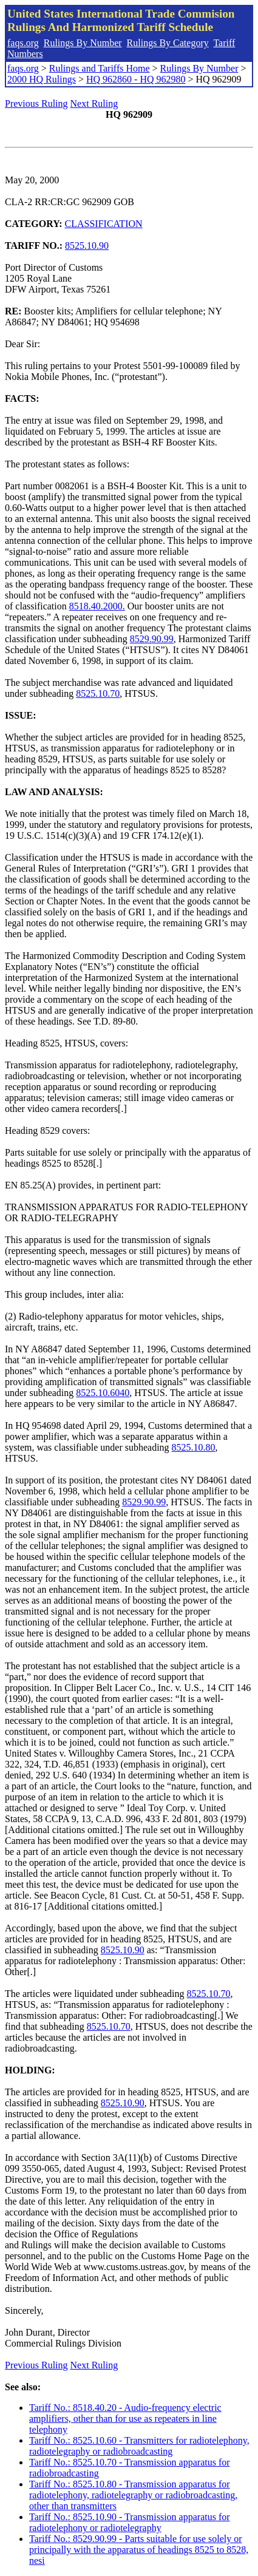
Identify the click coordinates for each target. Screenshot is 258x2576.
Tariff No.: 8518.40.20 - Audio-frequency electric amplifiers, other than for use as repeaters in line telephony (125, 2418)
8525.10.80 (194, 1447)
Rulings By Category (168, 43)
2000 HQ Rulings (41, 79)
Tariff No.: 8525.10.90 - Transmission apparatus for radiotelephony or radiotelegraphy (129, 2522)
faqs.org (23, 43)
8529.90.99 (152, 639)
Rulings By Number (83, 43)
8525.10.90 (87, 245)
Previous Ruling (36, 103)
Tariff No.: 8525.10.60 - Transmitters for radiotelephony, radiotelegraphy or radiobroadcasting (139, 2445)
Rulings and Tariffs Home (99, 68)
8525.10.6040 (102, 1393)
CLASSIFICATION (104, 224)
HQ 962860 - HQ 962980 (136, 79)
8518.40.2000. (97, 606)
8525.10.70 (98, 693)
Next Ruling (94, 103)
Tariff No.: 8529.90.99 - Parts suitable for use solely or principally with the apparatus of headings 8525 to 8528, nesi (138, 2550)
